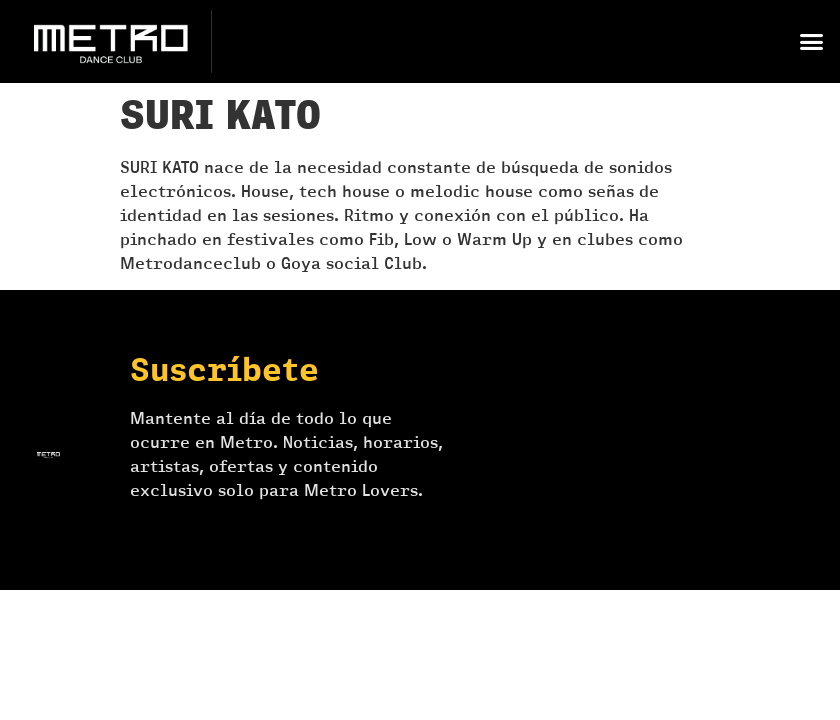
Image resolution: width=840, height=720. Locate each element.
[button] (811, 42)
